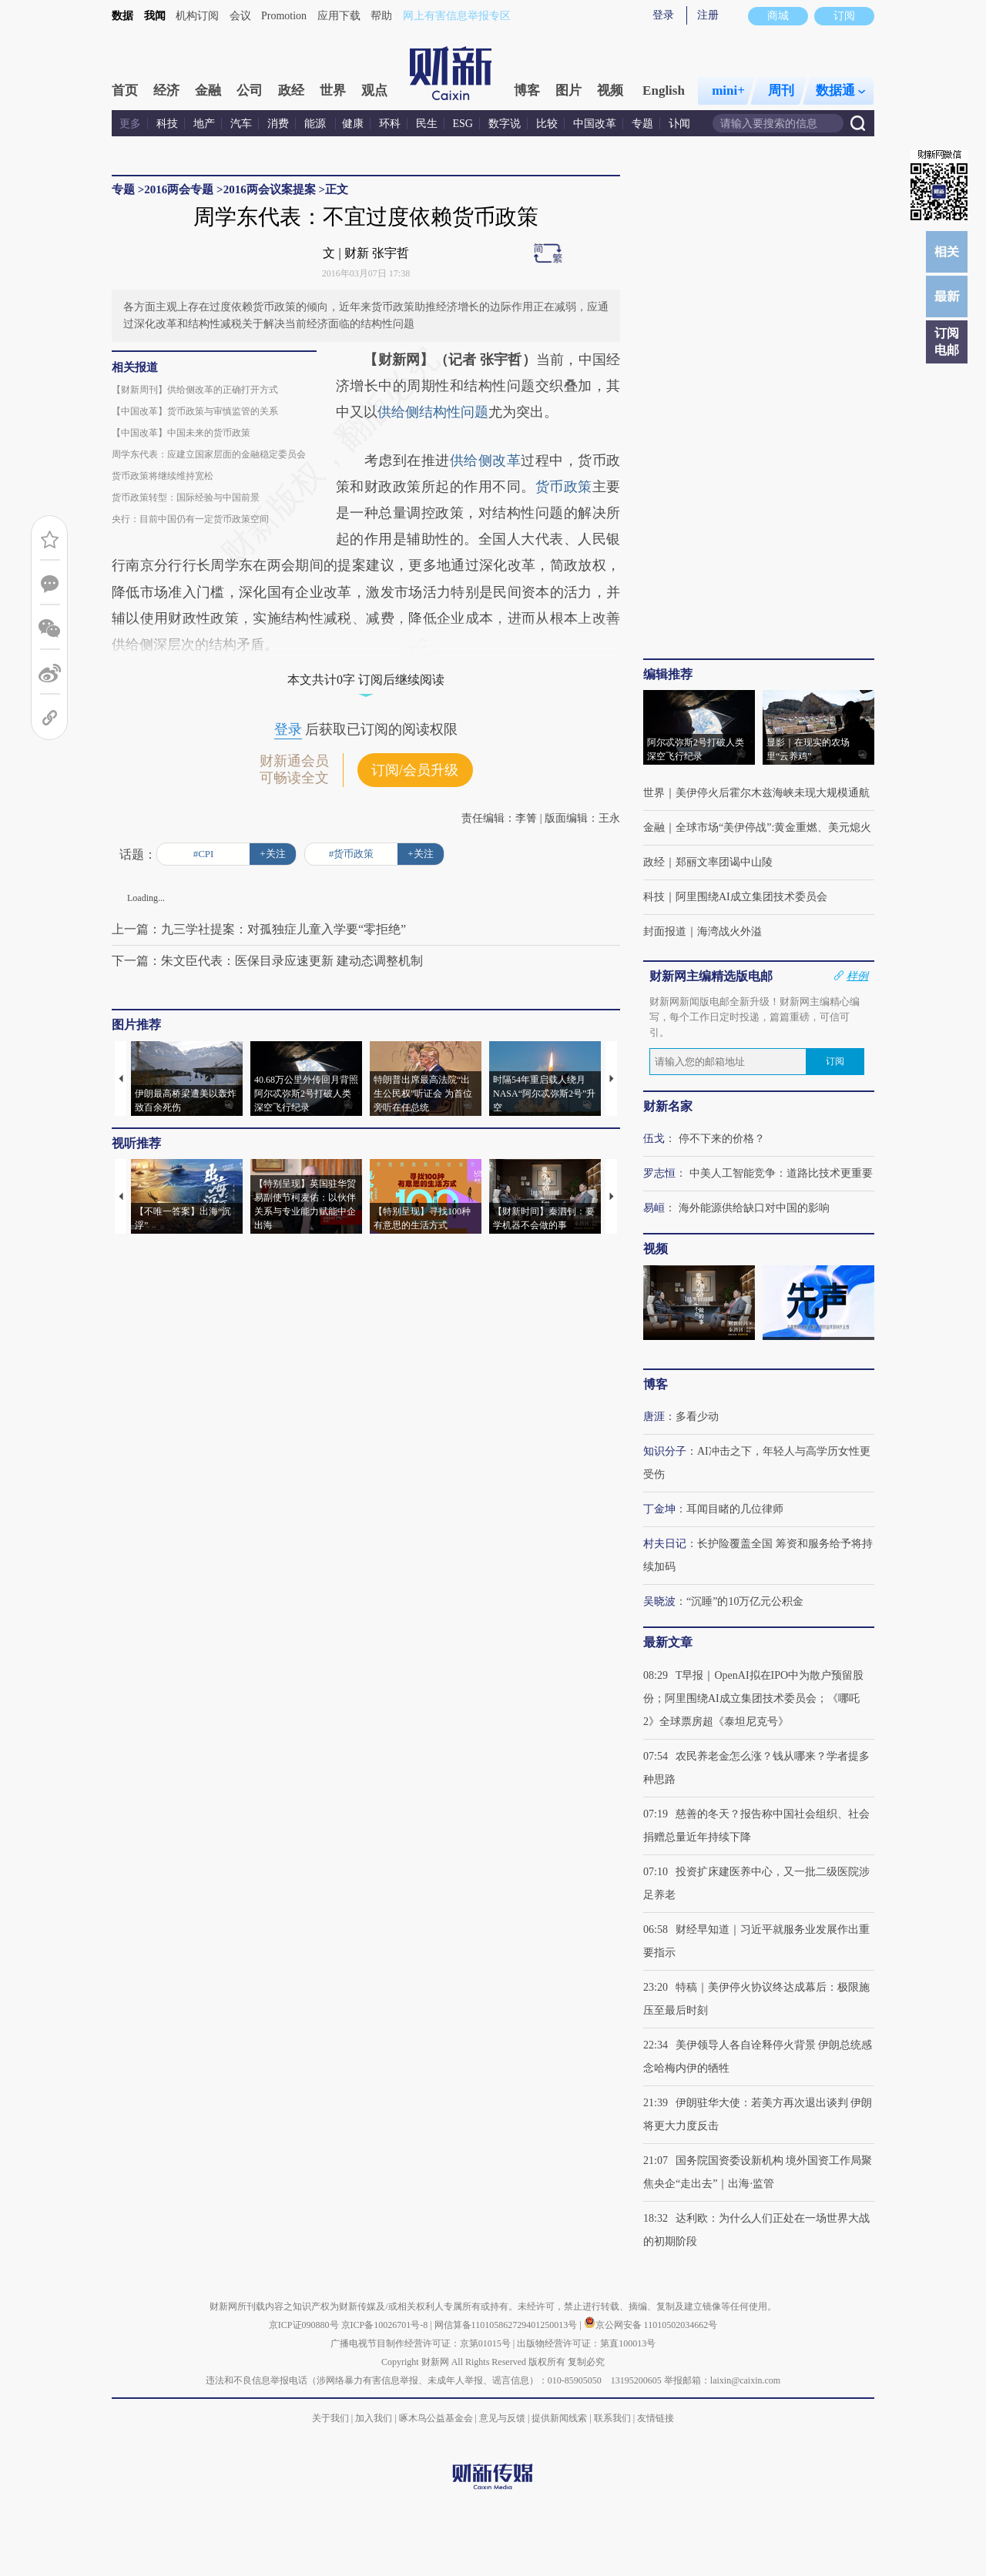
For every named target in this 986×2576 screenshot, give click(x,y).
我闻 (155, 16)
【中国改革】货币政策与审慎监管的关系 (195, 411)
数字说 (504, 123)
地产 (204, 123)
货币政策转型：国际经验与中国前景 (186, 497)
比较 (547, 123)
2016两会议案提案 (269, 189)
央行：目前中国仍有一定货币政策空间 (190, 519)
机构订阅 (197, 16)
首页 (125, 90)
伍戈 (654, 1138)
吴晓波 (659, 1601)
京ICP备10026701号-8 (386, 2325)
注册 (708, 15)
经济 (166, 90)
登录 (663, 15)
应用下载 (339, 16)
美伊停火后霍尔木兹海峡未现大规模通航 (773, 793)
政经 (291, 90)
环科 (390, 123)
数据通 (840, 90)
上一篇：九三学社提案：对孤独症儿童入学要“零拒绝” (259, 929)
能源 (316, 123)
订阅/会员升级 (414, 770)
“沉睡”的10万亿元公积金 (744, 1601)
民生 (427, 123)
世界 (333, 90)
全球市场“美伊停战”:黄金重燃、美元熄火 (773, 827)
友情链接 (655, 2418)
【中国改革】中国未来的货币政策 (181, 432)
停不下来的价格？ (722, 1138)
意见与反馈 (502, 2418)
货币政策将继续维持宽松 (162, 476)
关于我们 (330, 2418)
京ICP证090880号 (304, 2325)
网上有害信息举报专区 (457, 16)
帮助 (381, 16)
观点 (374, 90)
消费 (278, 123)
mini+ (728, 90)
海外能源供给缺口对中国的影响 (754, 1208)
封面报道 (664, 931)
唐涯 (654, 1416)
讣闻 (679, 123)
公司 (249, 90)
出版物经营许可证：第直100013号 (586, 2343)
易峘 (654, 1208)
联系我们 (612, 2418)
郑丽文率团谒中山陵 (724, 862)
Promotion (284, 16)
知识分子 (664, 1451)
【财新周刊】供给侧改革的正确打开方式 (195, 389)
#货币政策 (351, 853)
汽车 (241, 123)
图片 (568, 90)
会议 (240, 16)
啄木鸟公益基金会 (437, 2418)
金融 (208, 90)
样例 (857, 976)
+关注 (272, 853)
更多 (130, 123)
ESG (463, 123)
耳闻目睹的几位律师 (734, 1509)
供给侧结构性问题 (432, 412)
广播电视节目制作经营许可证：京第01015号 (420, 2343)
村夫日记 (664, 1543)
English (663, 90)
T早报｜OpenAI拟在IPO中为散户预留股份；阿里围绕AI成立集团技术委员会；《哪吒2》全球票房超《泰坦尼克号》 (753, 1698)
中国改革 (594, 123)
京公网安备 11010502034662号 (651, 2325)
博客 (527, 90)
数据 (122, 16)
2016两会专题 (178, 189)
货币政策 (563, 486)
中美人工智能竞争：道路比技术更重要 (781, 1173)
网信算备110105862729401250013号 (507, 2325)
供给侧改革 (485, 460)
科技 (167, 123)
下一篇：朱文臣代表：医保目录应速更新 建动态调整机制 (267, 960)
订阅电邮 (946, 342)
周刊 (781, 90)
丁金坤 (659, 1509)
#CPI (203, 853)
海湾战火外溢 (729, 931)
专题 (642, 123)
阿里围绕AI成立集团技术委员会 (751, 897)
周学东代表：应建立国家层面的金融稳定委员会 (209, 454)
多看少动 (697, 1416)
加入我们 (373, 2418)
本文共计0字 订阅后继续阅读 (365, 679)
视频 (610, 90)
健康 (353, 123)
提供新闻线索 (559, 2418)
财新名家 (668, 1106)
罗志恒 (659, 1173)
